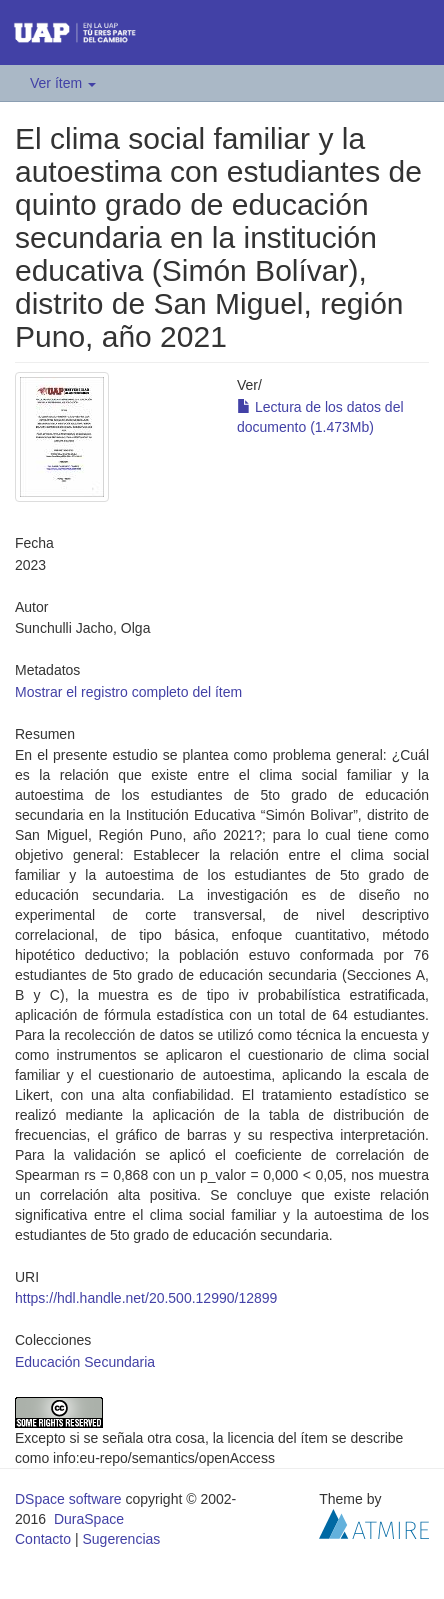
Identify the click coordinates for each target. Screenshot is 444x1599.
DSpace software (68, 1499)
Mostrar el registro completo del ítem (128, 692)
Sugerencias (121, 1539)
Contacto (43, 1539)
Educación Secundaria (85, 1362)
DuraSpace (89, 1519)
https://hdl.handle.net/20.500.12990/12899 (146, 1298)
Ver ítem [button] (63, 83)
